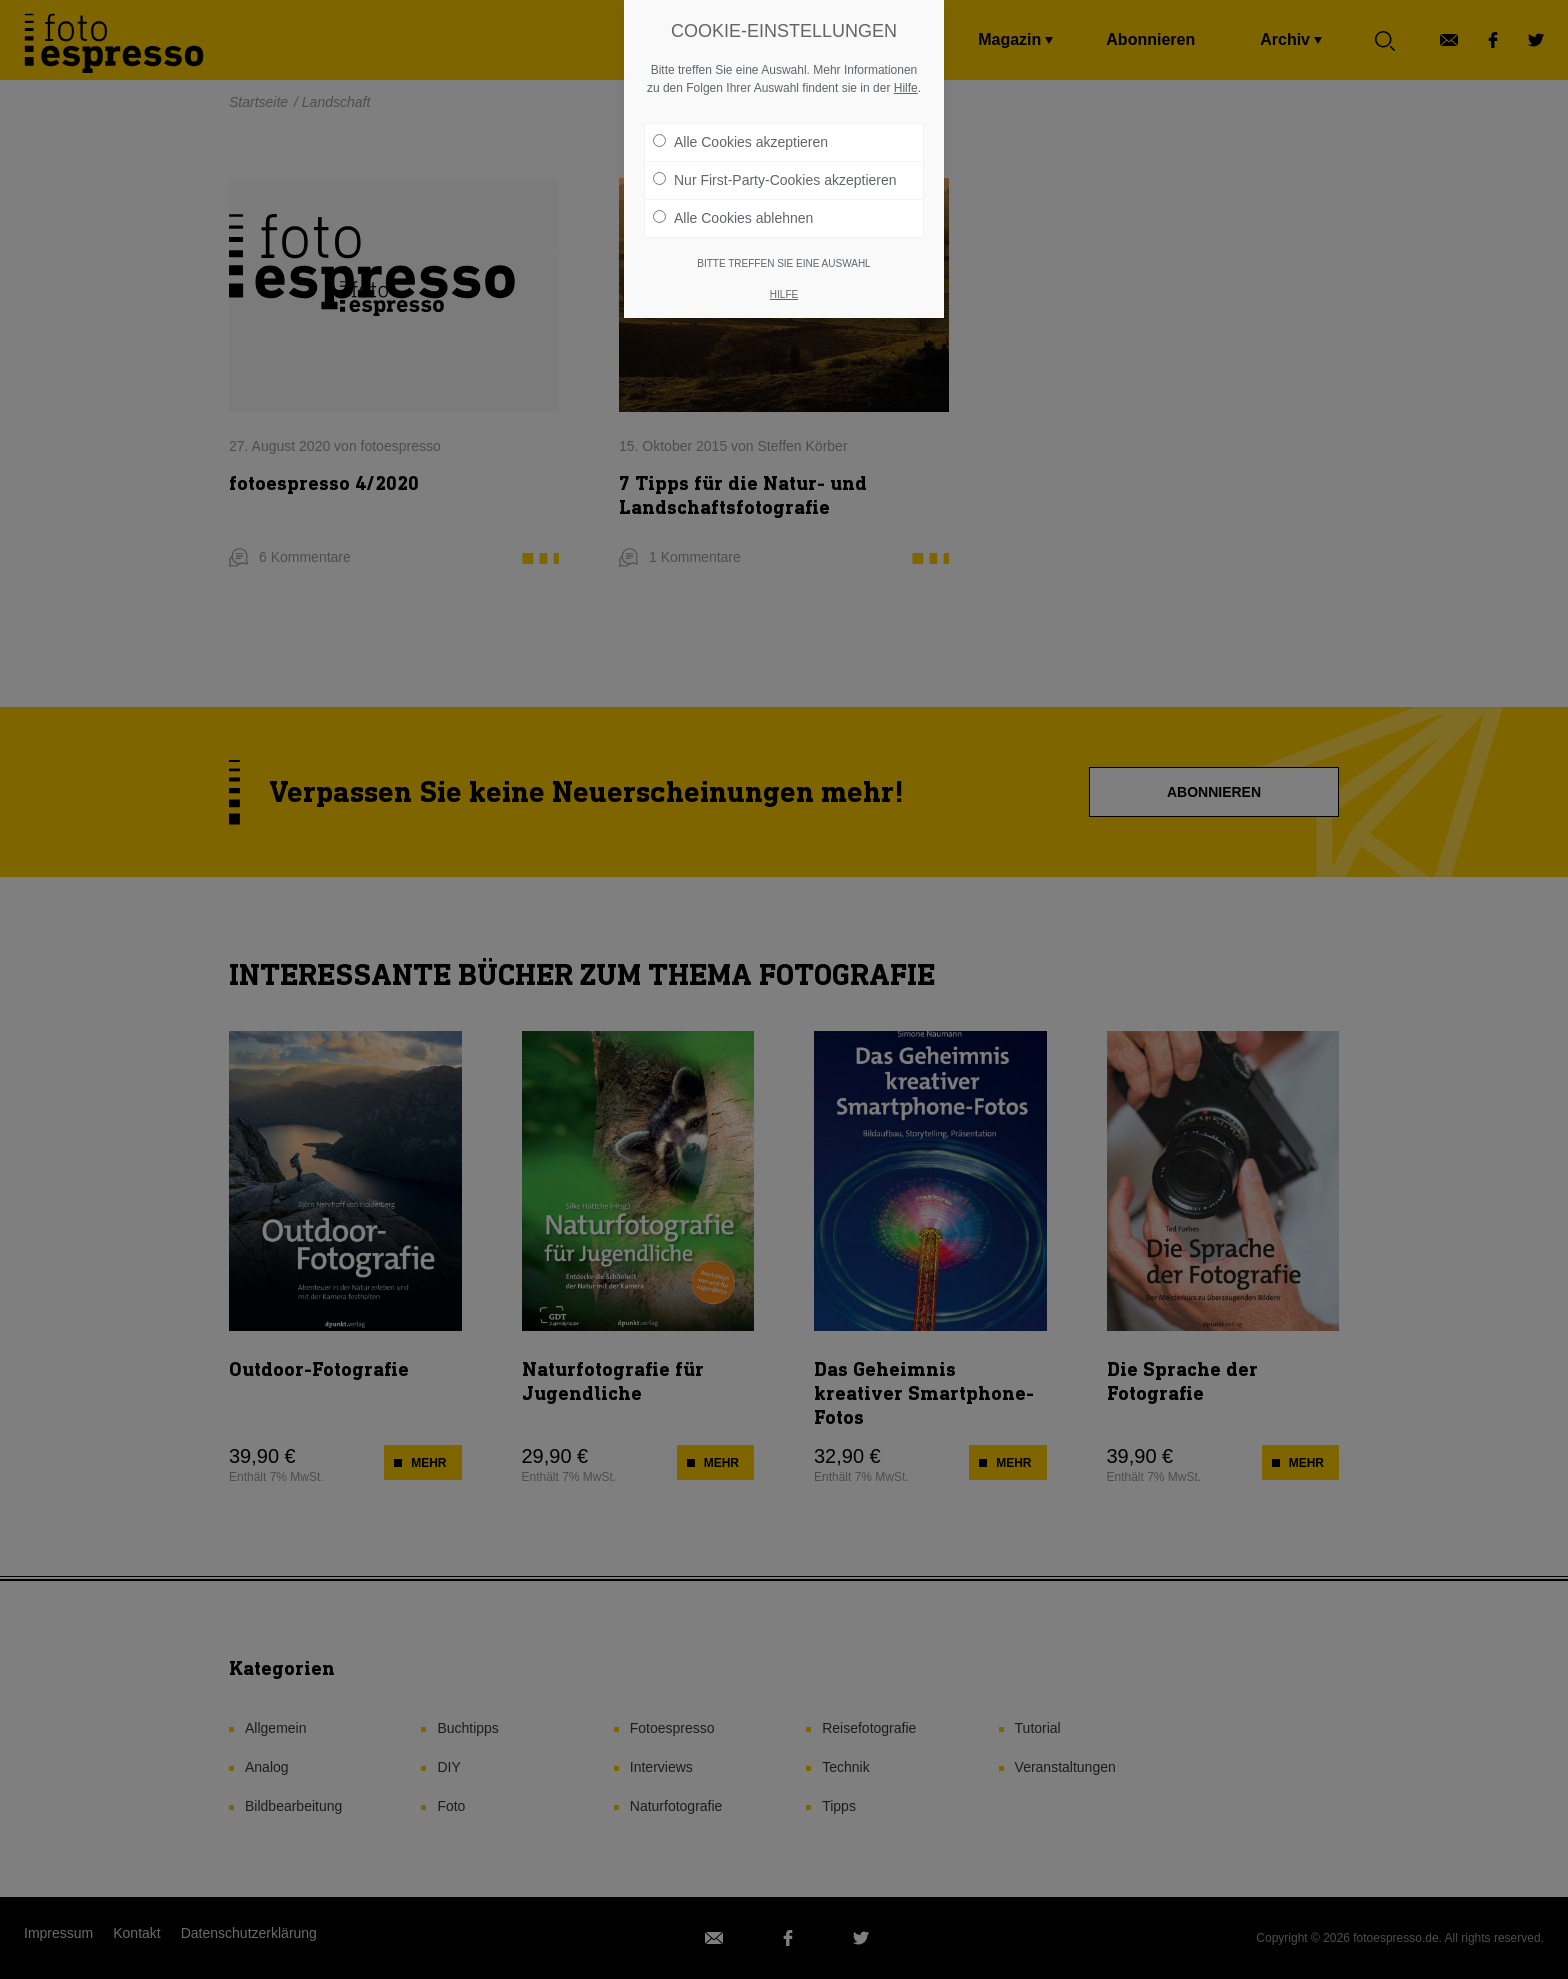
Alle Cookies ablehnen (733, 168)
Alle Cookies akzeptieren (740, 92)
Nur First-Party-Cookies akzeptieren (775, 130)
